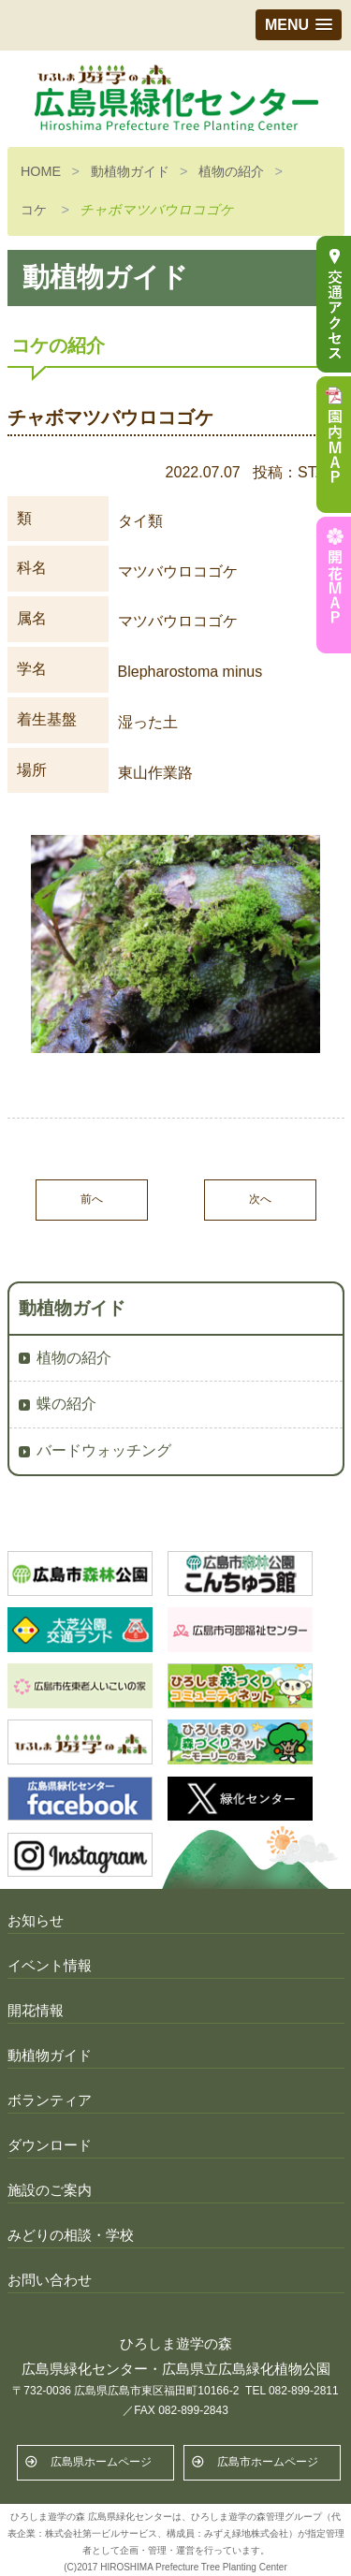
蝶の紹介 (66, 1404)
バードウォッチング (104, 1450)
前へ (91, 1199)
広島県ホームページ (101, 2461)
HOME (41, 171)
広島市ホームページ (267, 2461)
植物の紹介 (231, 171)
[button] (299, 24)
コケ (34, 209)
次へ (260, 1199)
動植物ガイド (130, 171)
